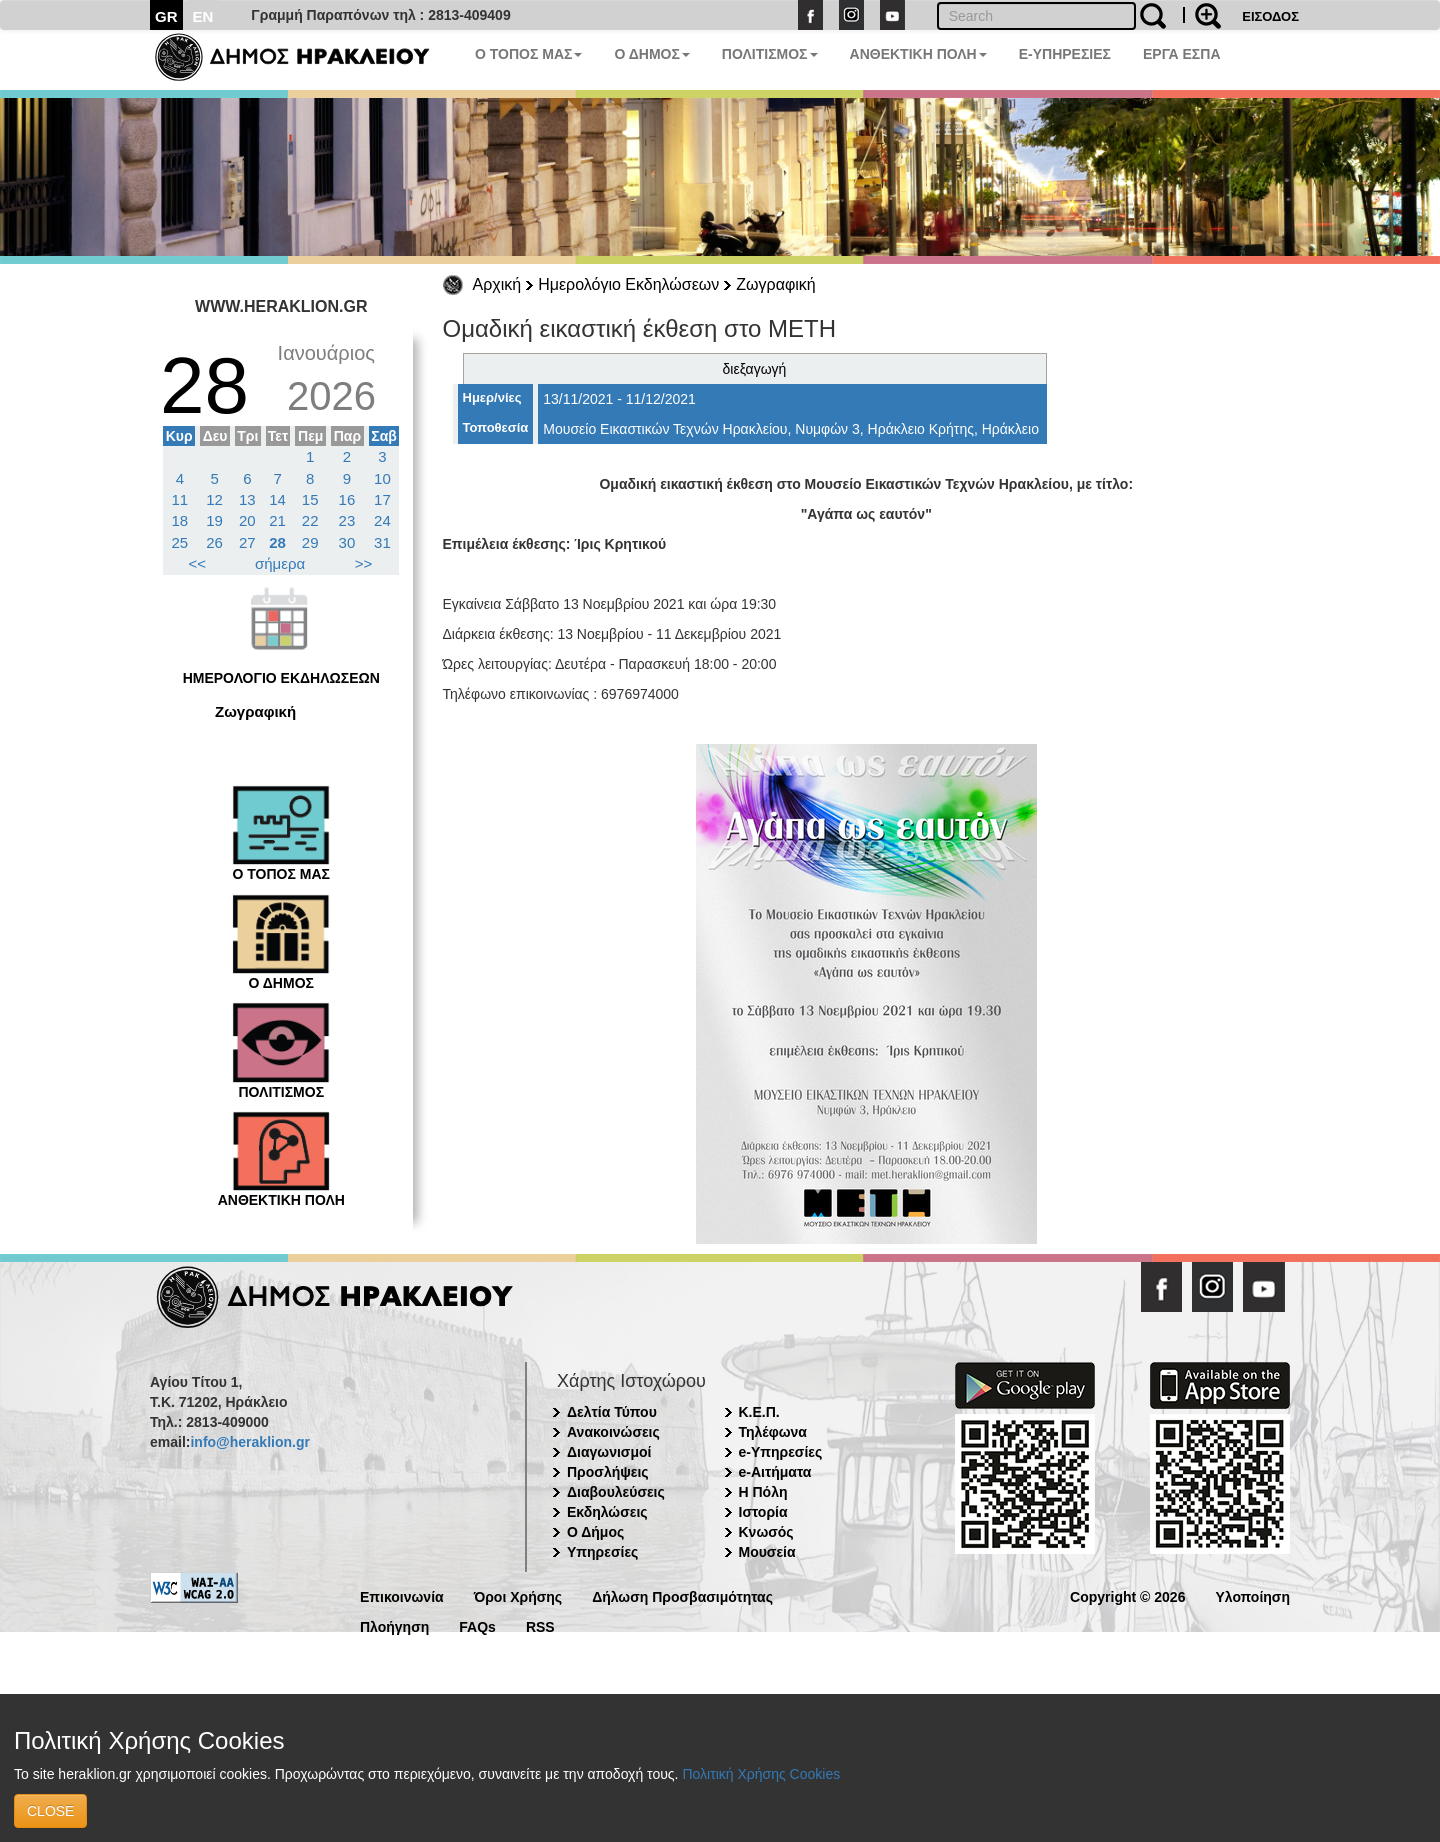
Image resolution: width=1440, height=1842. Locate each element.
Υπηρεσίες (602, 1552)
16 (347, 499)
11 (180, 499)
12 (214, 499)
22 (310, 520)
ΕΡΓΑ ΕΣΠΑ (1182, 54)
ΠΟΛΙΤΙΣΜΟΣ (770, 54)
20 (247, 520)
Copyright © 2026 (1127, 1595)
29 (310, 542)
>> (364, 563)
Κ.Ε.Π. (759, 1412)
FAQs (477, 1625)
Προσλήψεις (608, 1472)
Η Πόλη (763, 1492)
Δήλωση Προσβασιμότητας (682, 1595)
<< (198, 563)
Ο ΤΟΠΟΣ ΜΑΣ (528, 54)
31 (382, 542)
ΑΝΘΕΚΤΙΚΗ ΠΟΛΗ (918, 54)
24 (382, 520)
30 (347, 542)
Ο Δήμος (595, 1532)
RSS (540, 1625)
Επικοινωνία (402, 1595)
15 (310, 499)
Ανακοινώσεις (613, 1432)
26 (214, 542)
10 (382, 478)
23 (347, 520)
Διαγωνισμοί (609, 1452)
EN (203, 16)
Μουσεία (767, 1552)
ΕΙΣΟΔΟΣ (1270, 16)
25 (180, 542)
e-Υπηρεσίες (781, 1452)
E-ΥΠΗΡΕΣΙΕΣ (1065, 54)
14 (277, 499)
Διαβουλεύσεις (616, 1492)
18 (180, 520)
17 (382, 499)
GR (166, 16)
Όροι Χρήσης (518, 1595)
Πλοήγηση (394, 1625)
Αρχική (497, 284)
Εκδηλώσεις (607, 1512)
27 (247, 542)
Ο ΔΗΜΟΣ (651, 54)
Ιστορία (763, 1512)
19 (214, 520)
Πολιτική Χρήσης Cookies (761, 1774)
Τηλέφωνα (773, 1432)
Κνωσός (766, 1532)
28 (277, 542)
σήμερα (280, 563)
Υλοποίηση (1252, 1595)
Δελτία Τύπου (612, 1412)
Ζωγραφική (775, 284)
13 (247, 499)
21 (277, 520)
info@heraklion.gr (249, 1442)
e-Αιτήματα (775, 1472)
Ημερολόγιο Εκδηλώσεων (628, 284)
